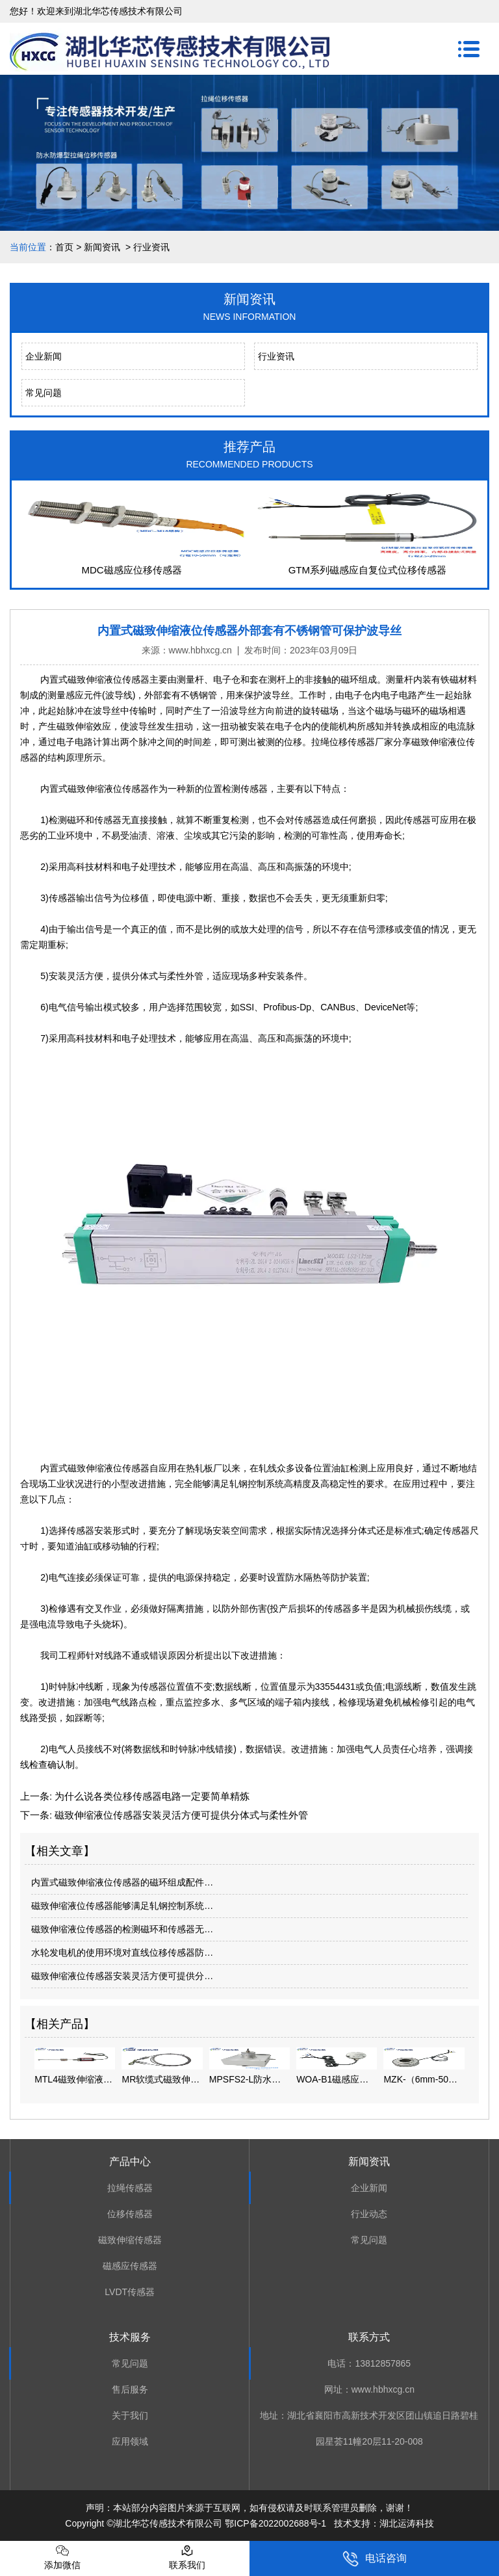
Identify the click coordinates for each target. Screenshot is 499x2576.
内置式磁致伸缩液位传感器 (94, 679)
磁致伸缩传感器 (130, 2240)
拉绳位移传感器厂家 (352, 742)
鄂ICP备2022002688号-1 (275, 2523)
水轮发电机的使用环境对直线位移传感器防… (122, 1952)
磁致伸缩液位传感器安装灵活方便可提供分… (122, 1976)
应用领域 (130, 2441)
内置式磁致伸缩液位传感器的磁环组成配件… (122, 1882)
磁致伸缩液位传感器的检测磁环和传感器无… (122, 1929)
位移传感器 (130, 2214)
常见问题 (43, 393)
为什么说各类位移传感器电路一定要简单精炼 (151, 1796)
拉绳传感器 (130, 2188)
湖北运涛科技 (406, 2523)
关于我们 (130, 2415)
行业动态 (369, 2214)
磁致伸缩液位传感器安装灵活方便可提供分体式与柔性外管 (180, 1814)
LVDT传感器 (130, 2292)
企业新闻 (43, 356)
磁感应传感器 (130, 2266)
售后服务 (130, 2389)
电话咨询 (374, 2559)
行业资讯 (276, 356)
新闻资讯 (102, 247)
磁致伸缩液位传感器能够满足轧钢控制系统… (122, 1905)
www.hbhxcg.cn (200, 650)
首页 (64, 247)
